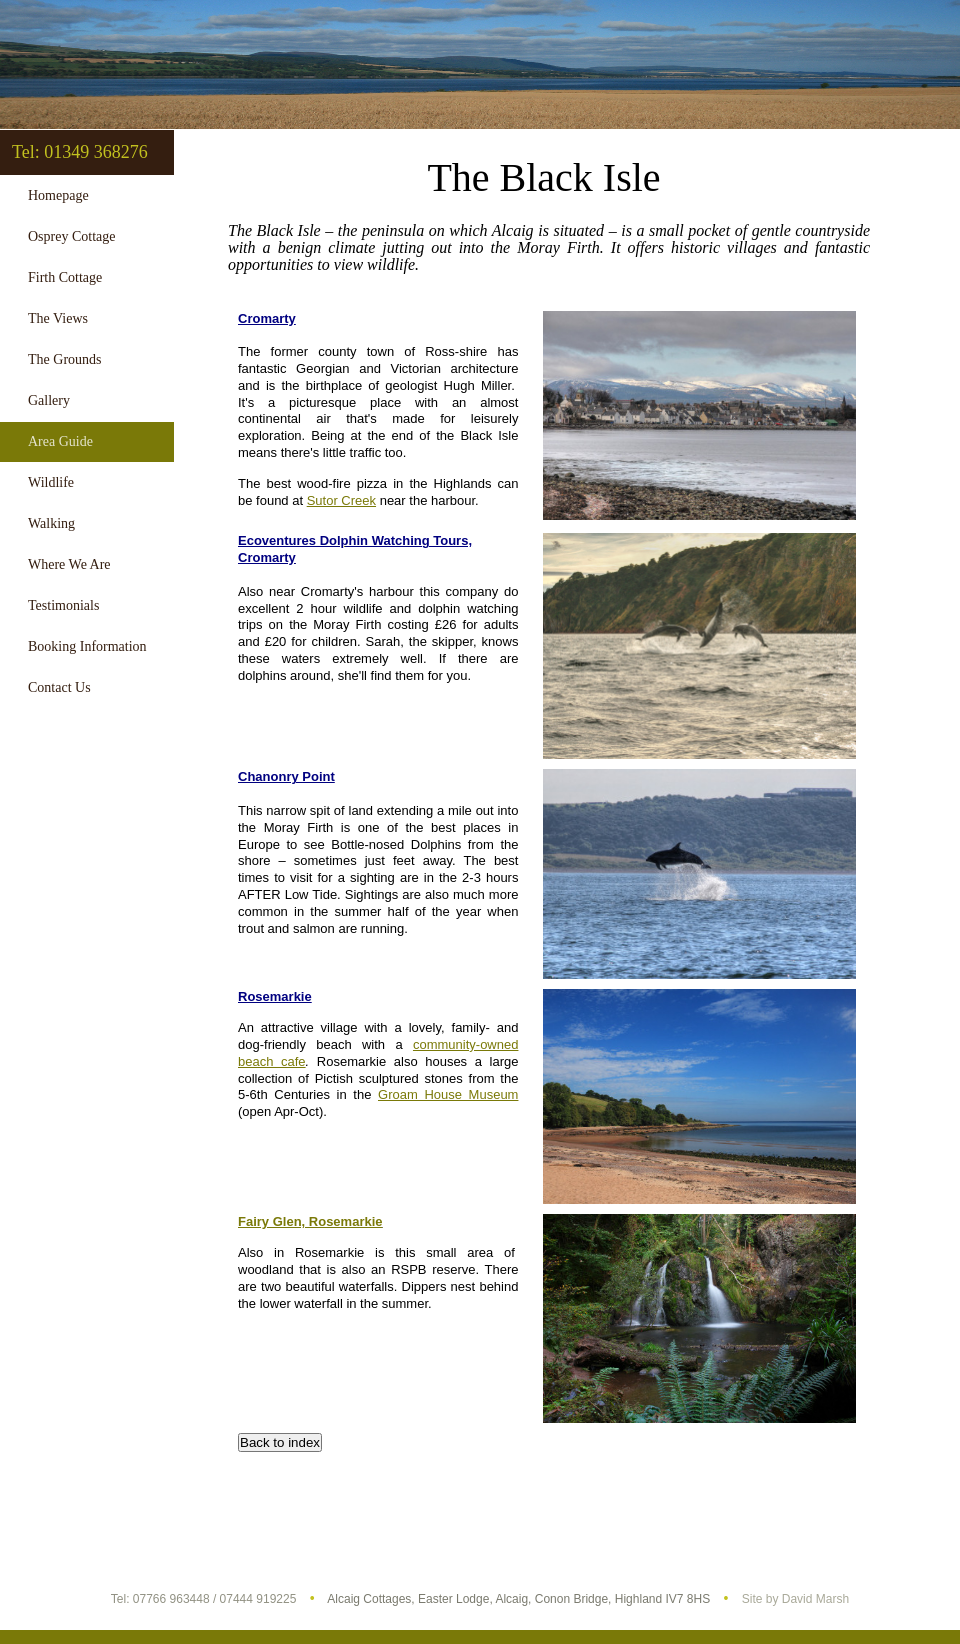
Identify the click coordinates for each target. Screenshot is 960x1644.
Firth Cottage (65, 277)
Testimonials (63, 605)
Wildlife (51, 482)
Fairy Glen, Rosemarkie (310, 1221)
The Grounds (65, 359)
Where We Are (69, 564)
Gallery (49, 400)
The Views (58, 318)
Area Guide (60, 441)
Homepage (58, 195)
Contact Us (59, 687)
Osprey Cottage (71, 236)
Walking (51, 523)
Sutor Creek (341, 500)
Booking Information (87, 646)
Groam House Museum (448, 1094)
